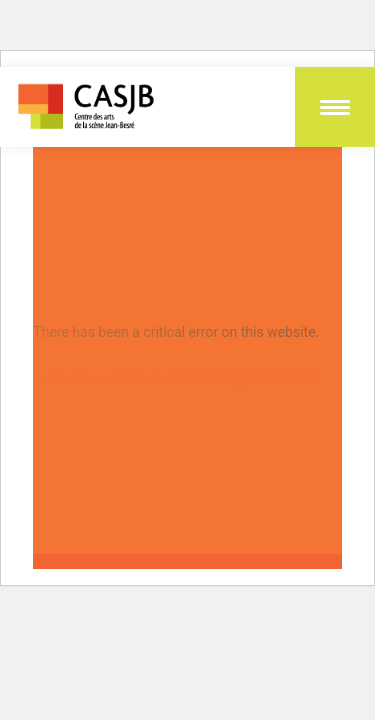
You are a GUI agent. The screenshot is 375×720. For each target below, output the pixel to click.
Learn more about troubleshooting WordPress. (176, 378)
